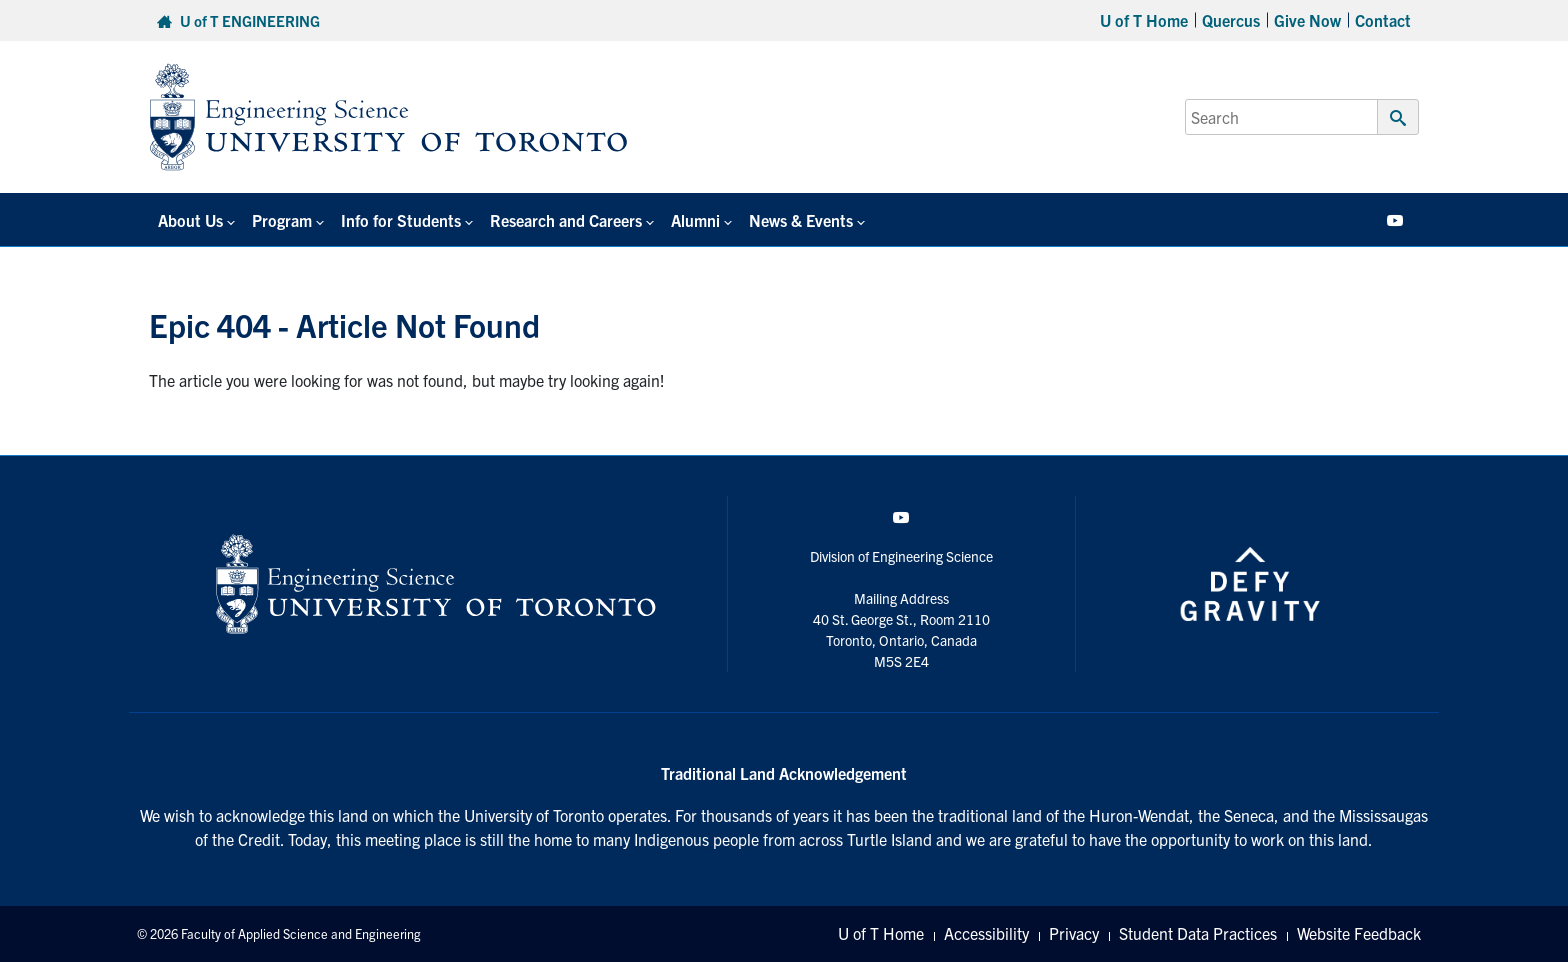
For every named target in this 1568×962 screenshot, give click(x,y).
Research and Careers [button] (562, 220)
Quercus (1231, 20)
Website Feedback (1359, 934)
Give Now (1307, 20)
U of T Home (1144, 20)
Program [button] (280, 220)
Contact (1383, 20)
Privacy (1074, 934)
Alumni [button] (690, 220)
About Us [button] (189, 220)
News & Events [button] (795, 220)
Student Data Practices (1198, 934)
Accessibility (986, 934)
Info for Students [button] (398, 220)
